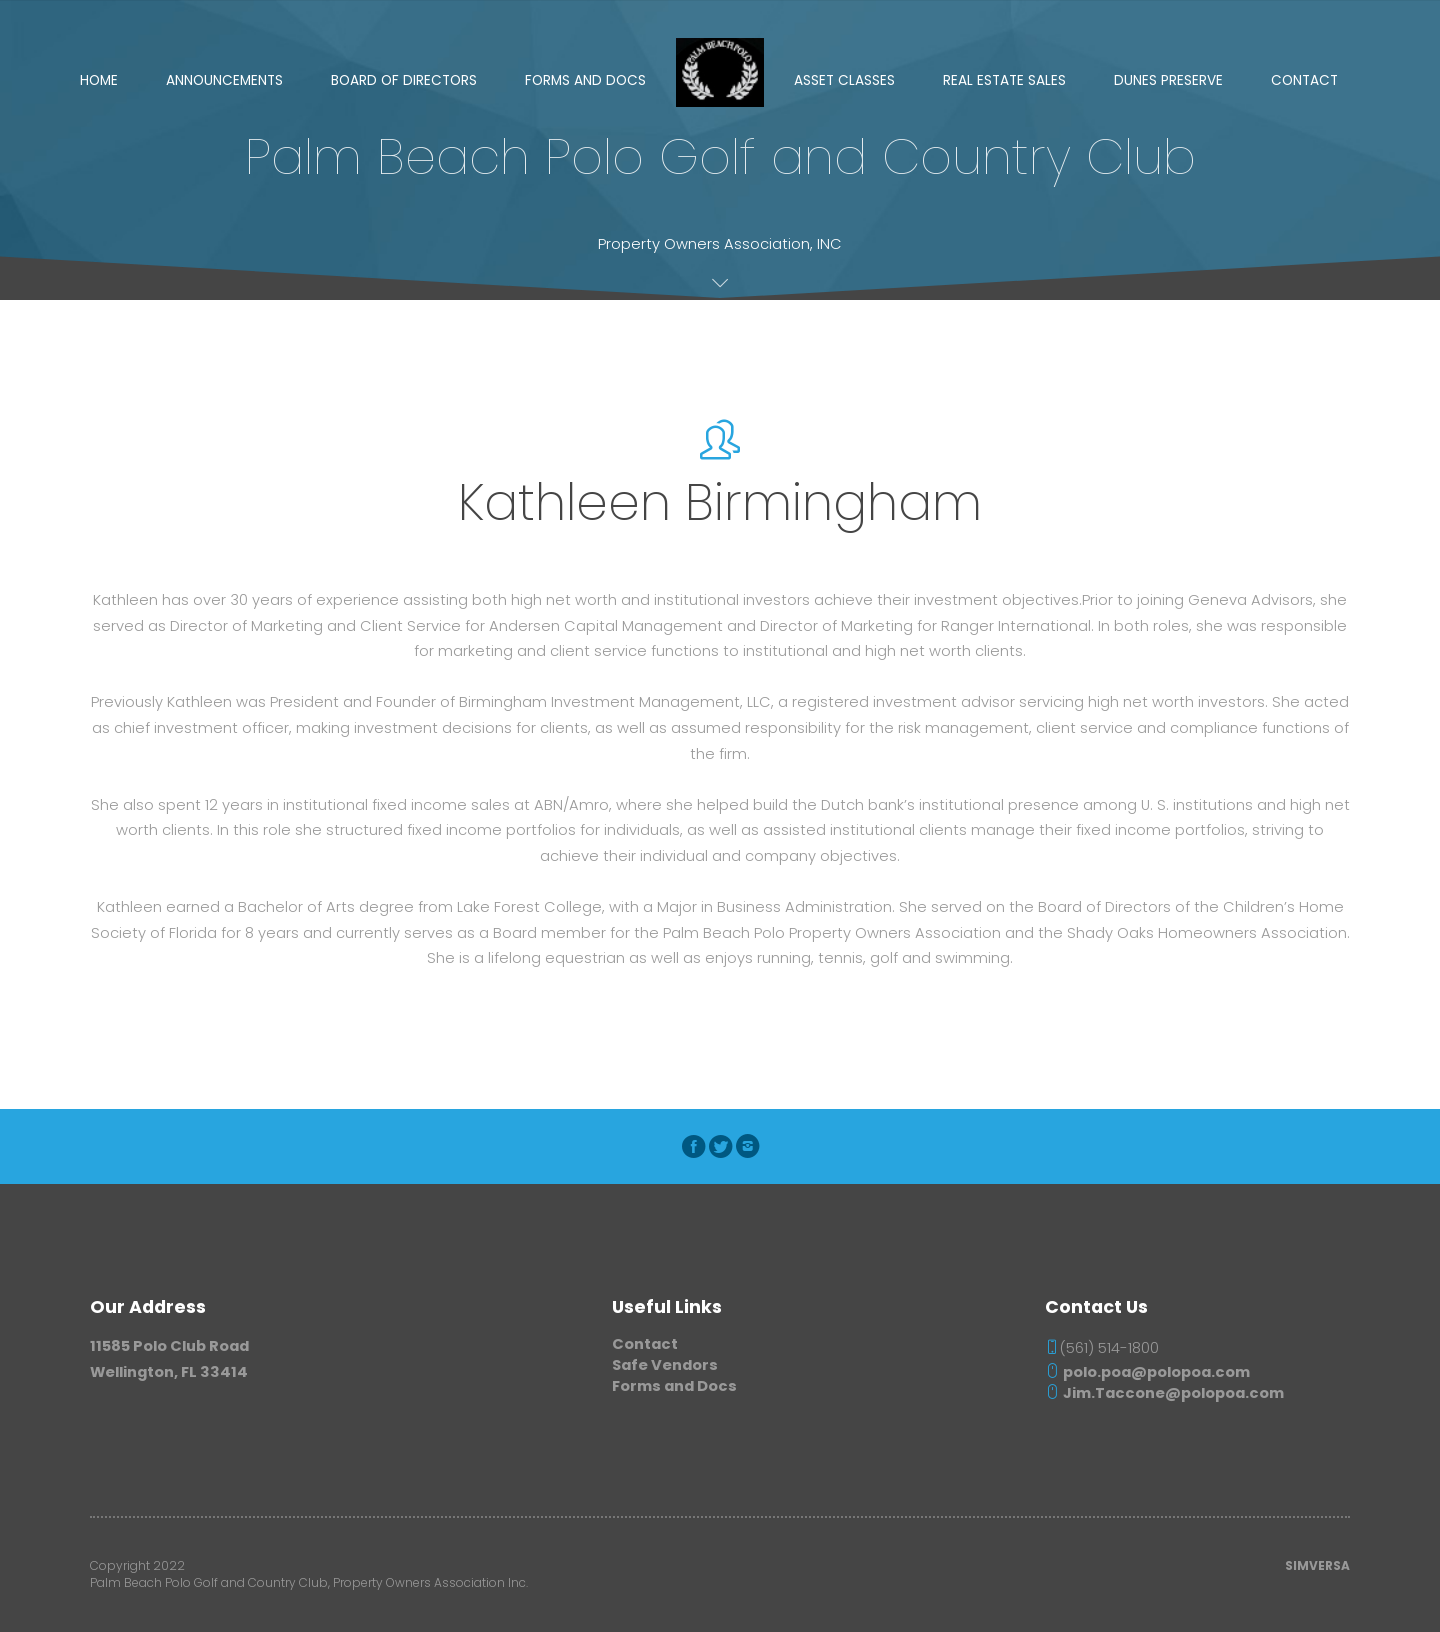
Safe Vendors (665, 1365)
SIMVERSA (1317, 1566)
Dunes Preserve (1168, 80)
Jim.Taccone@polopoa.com (1164, 1393)
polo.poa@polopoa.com (1147, 1372)
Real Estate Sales (1004, 80)
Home (99, 80)
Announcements (224, 80)
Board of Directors (404, 80)
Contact (1304, 80)
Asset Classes (844, 80)
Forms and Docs (585, 80)
